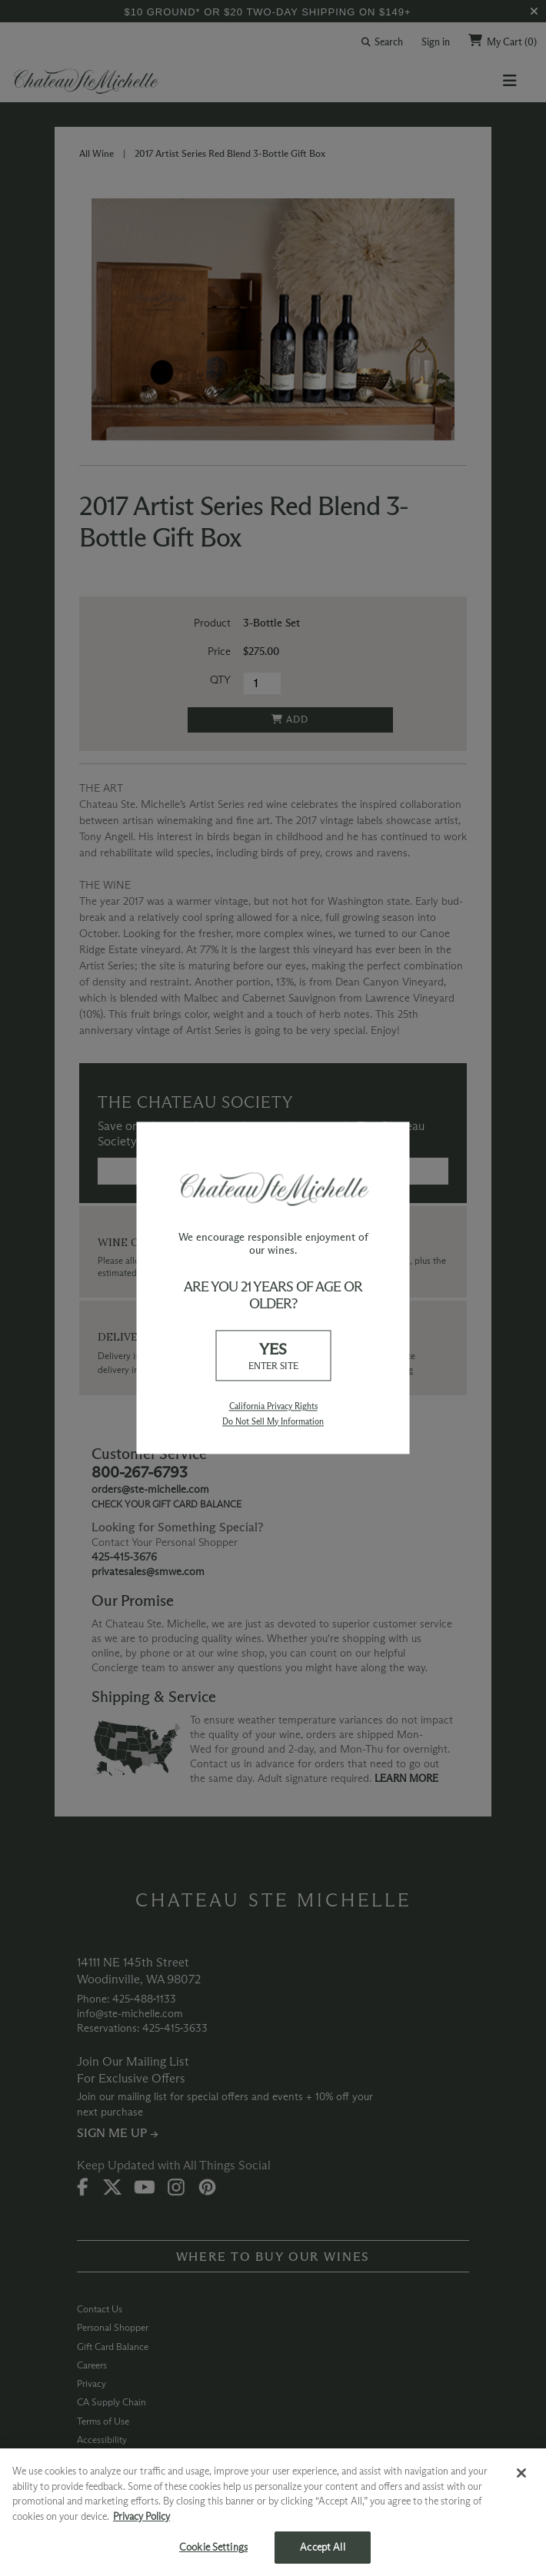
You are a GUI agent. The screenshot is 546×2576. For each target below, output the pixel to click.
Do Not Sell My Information (273, 1421)
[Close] (521, 2473)
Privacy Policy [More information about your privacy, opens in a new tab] (141, 2516)
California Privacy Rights (273, 1406)
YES (273, 1356)
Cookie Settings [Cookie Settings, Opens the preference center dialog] (213, 2547)
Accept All (322, 2547)
